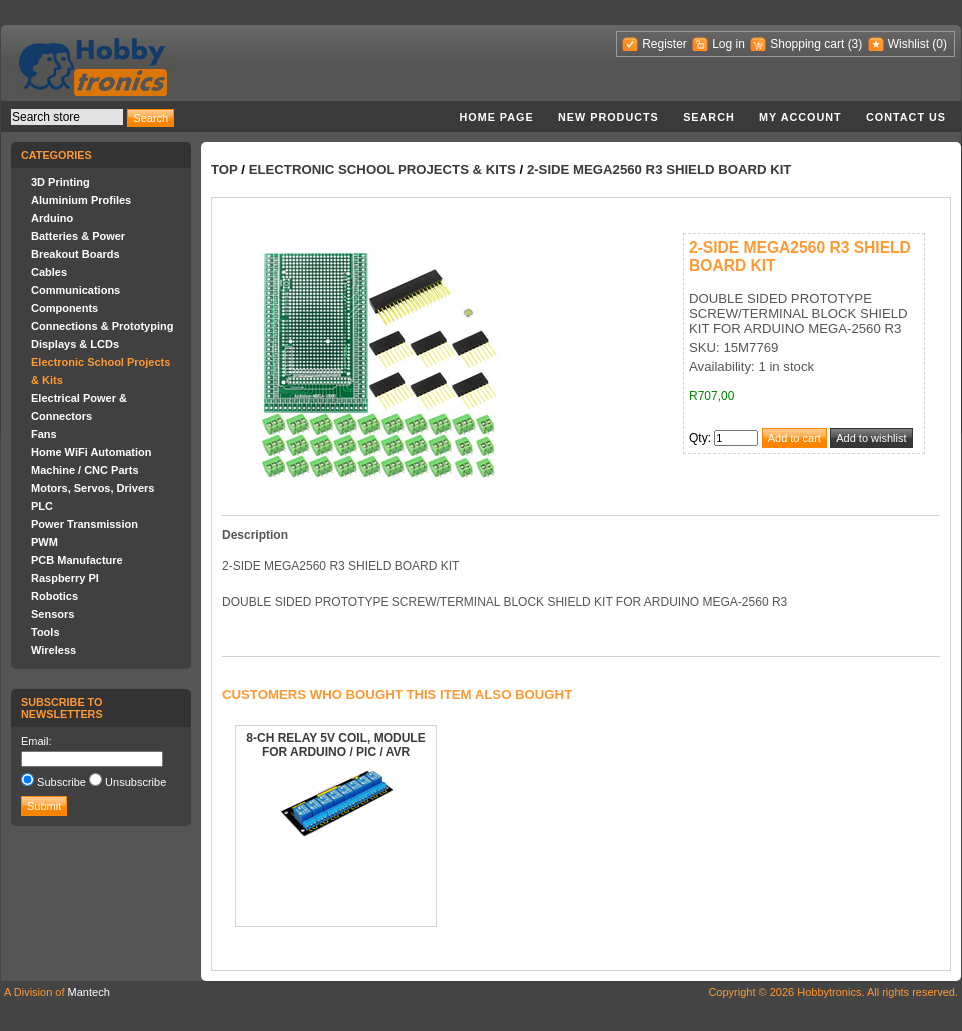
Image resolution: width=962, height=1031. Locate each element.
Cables (49, 272)
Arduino (52, 218)
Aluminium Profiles (81, 200)
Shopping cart (807, 44)
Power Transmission (84, 524)
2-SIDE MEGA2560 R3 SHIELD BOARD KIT (659, 169)
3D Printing (60, 182)
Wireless (53, 650)
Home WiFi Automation (91, 452)
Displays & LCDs (75, 344)
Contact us (906, 117)
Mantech (89, 992)
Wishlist (908, 44)
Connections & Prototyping (102, 326)
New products (608, 117)
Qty (698, 438)
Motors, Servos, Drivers (93, 488)
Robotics (54, 596)
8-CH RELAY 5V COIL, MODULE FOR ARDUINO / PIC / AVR (335, 745)
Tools (45, 632)
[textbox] (67, 117)
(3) (855, 44)
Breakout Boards (75, 254)
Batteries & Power (78, 236)
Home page (496, 117)
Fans (44, 434)
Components (64, 308)
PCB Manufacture (77, 560)
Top (224, 169)
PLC (42, 506)
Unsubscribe (135, 782)
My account (800, 117)
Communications (75, 290)
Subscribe (61, 782)
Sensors (52, 614)
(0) (939, 44)
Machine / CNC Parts (85, 470)
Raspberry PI (65, 578)
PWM (44, 542)
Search (709, 117)
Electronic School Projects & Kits (382, 169)
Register (664, 44)
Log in (728, 44)
